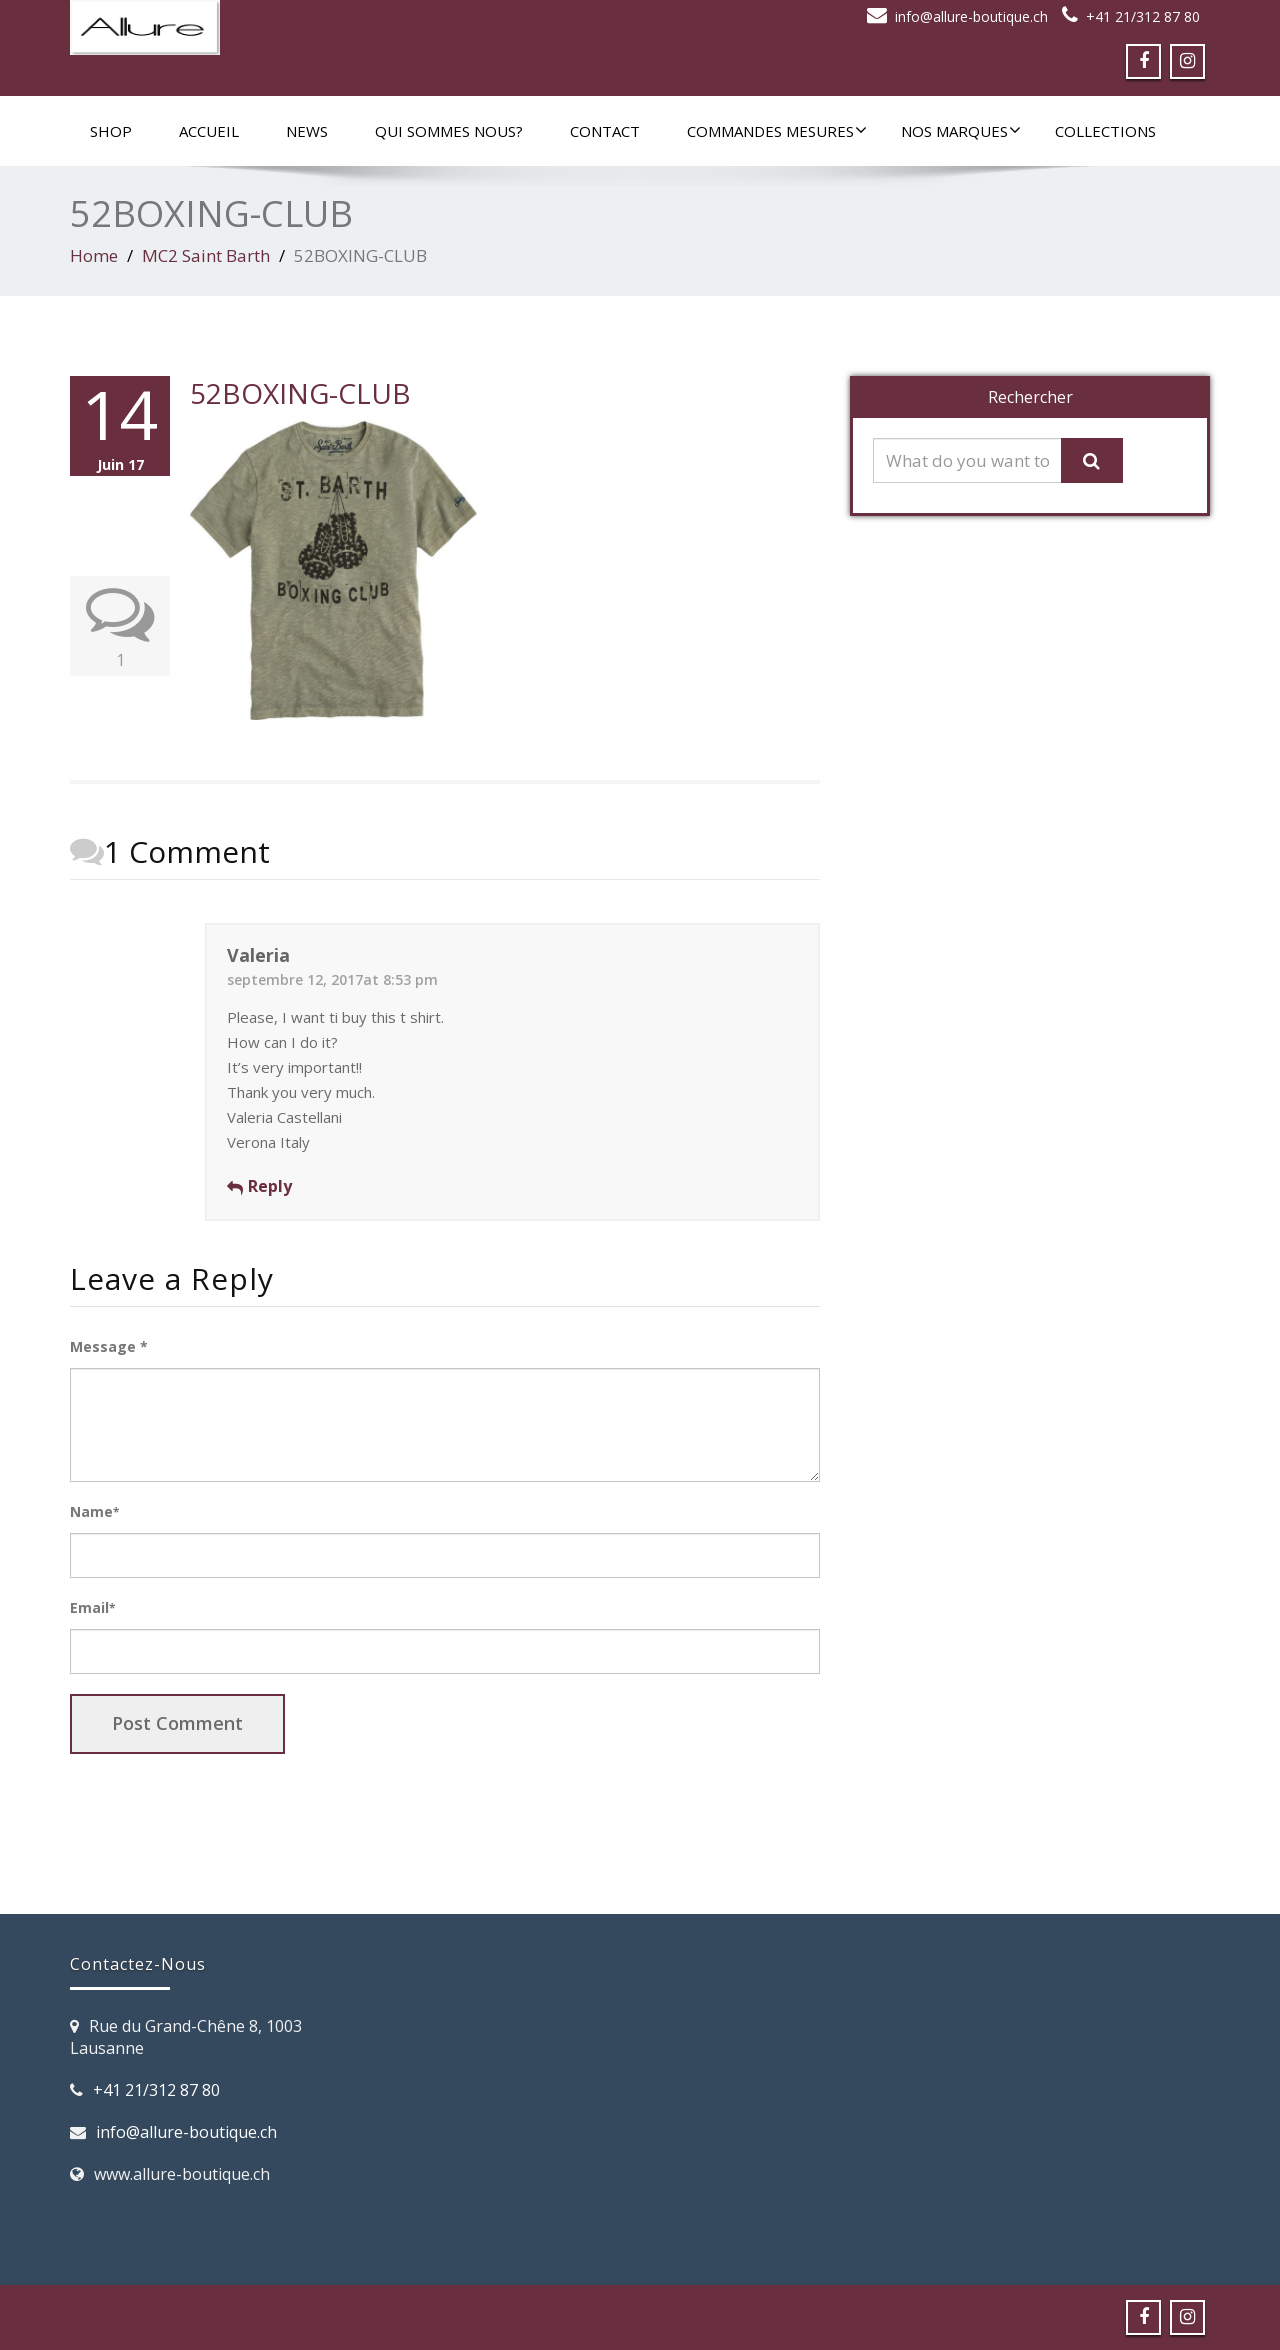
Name (94, 1511)
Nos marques (961, 131)
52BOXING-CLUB (300, 393)
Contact (605, 131)
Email (92, 1607)
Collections (1105, 131)
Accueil (209, 131)
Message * (109, 1346)
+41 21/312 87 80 (1143, 16)
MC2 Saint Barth (206, 255)
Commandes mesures (777, 131)
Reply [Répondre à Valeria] (270, 1186)
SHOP (111, 131)
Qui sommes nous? (449, 131)
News (307, 131)
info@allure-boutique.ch (971, 16)
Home (94, 255)
